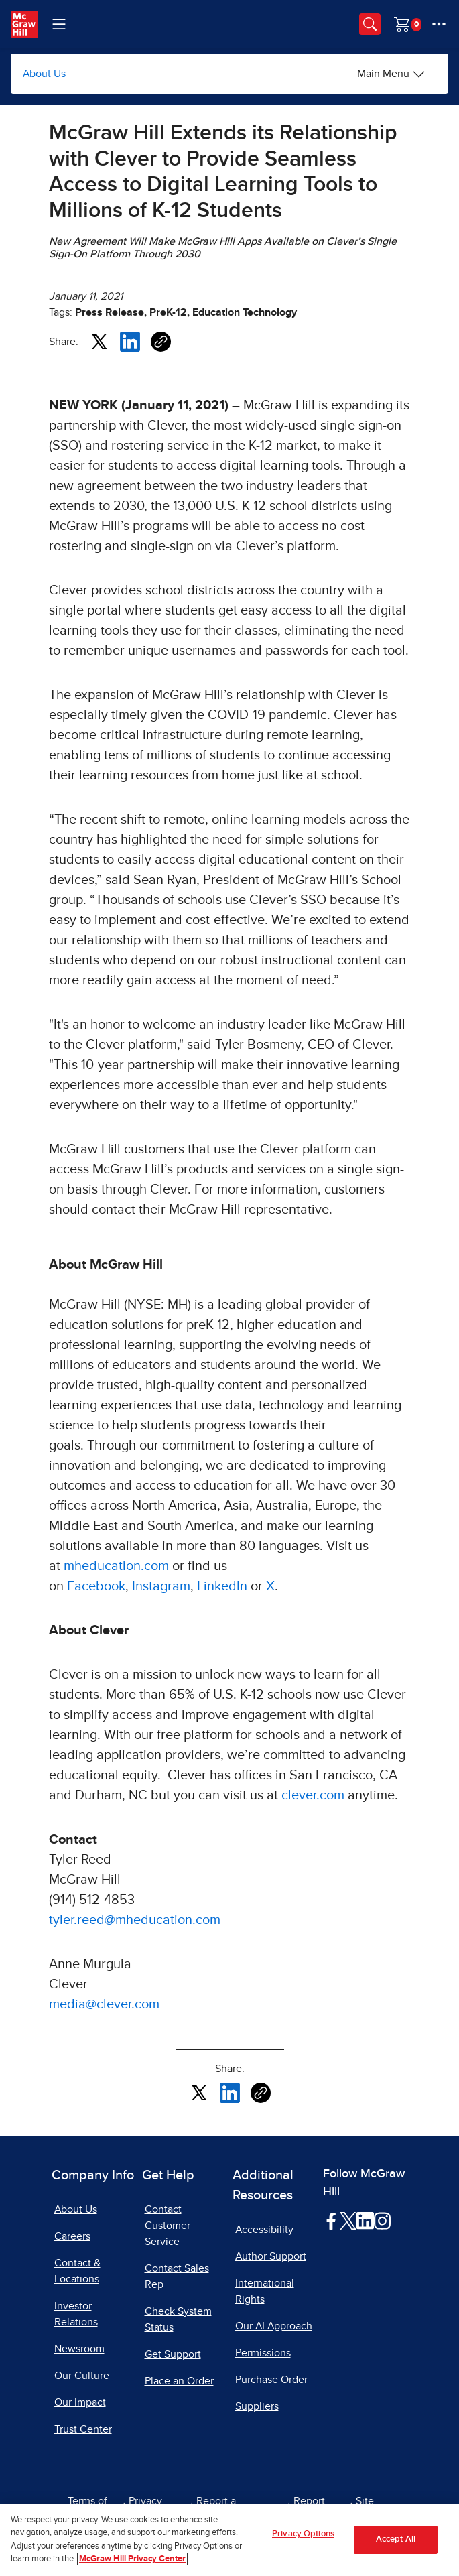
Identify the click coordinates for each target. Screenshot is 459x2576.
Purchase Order (271, 2379)
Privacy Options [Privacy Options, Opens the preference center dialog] (303, 2534)
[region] (229, 2540)
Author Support (270, 2256)
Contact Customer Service (167, 2225)
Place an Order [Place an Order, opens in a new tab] (179, 2381)
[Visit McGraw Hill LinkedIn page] (364, 2220)
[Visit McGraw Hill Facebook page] (331, 2220)
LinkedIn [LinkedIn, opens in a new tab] (222, 1586)
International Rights (264, 2291)
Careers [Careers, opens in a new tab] (72, 2236)
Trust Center (83, 2429)
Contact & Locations (77, 2271)
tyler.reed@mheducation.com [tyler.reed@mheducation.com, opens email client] (134, 1920)
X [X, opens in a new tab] (270, 1586)
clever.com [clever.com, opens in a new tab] (312, 1795)
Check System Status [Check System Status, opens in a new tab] (178, 2319)
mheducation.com (116, 1566)
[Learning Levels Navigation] (59, 24)
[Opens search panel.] (370, 24)
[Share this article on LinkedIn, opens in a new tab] (130, 341)
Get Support (173, 2354)
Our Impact (80, 2402)
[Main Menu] (391, 73)
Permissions (263, 2352)
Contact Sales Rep (177, 2276)
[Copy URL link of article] (161, 342)
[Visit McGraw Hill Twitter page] (348, 2220)
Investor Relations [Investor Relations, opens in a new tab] (76, 2314)
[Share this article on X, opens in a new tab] (99, 341)
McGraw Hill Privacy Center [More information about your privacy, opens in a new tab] (132, 2559)
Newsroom (79, 2348)
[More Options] (439, 24)
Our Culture (81, 2375)
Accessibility (264, 2229)
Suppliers (257, 2406)
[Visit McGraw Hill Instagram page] (382, 2220)
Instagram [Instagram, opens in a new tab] (161, 1586)
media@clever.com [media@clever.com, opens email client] (104, 2004)
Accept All (395, 2539)
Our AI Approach (273, 2326)
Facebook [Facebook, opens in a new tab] (96, 1586)
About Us (44, 73)
